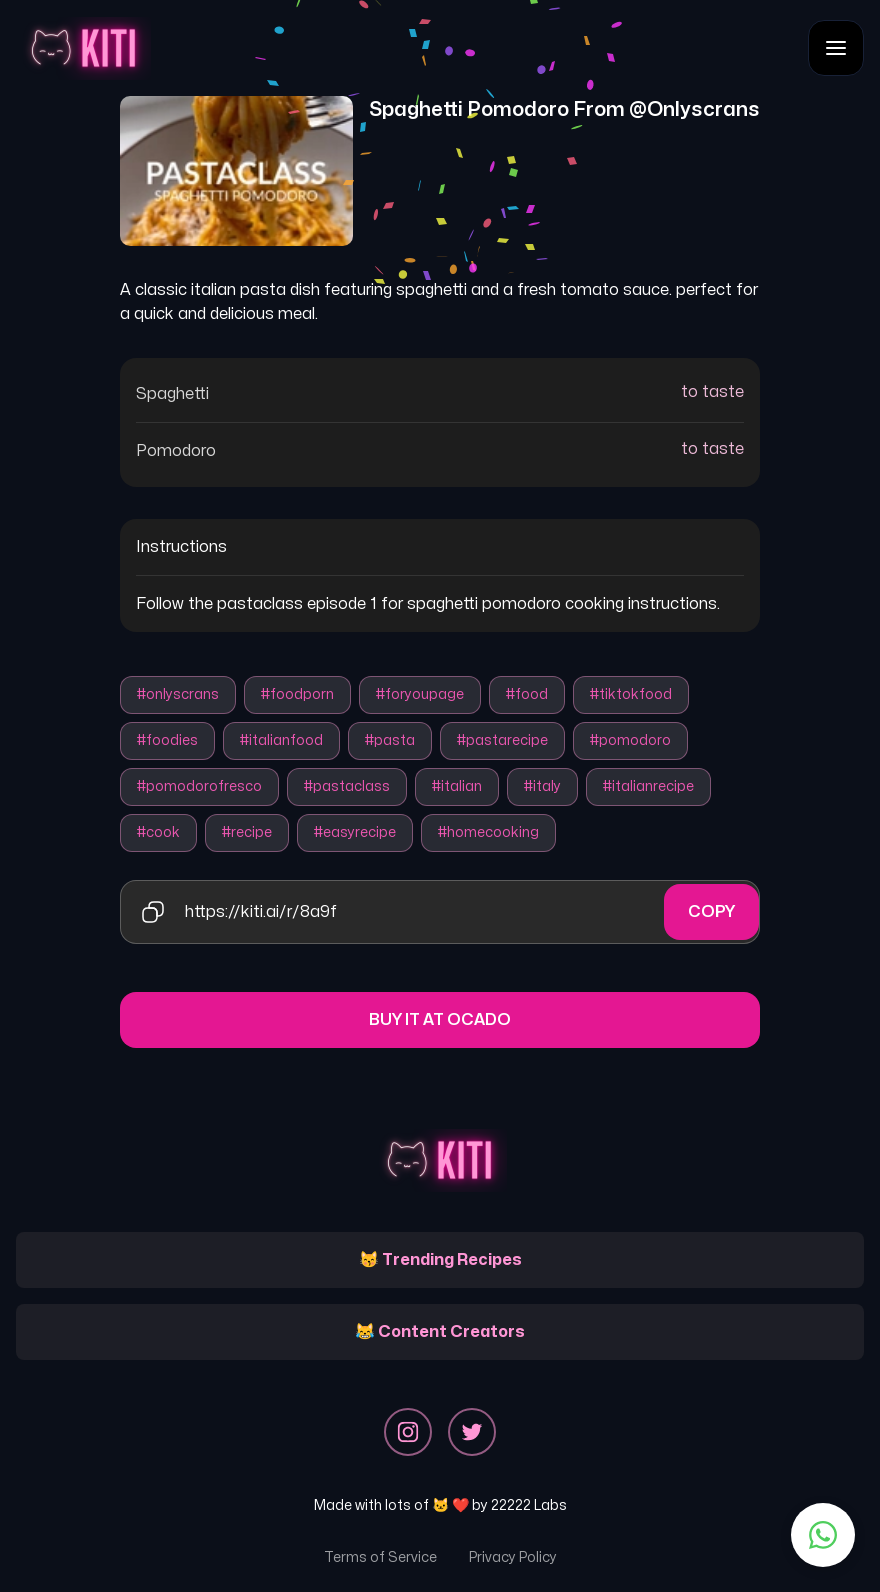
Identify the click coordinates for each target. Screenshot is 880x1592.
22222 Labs (529, 1505)
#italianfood (281, 740)
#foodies (167, 740)
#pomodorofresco (199, 786)
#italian (457, 786)
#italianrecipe (648, 786)
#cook (158, 832)
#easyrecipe (355, 832)
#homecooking (488, 832)
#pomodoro (630, 740)
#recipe (247, 832)
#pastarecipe (502, 740)
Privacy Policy (513, 1557)
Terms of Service (380, 1557)
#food (527, 694)
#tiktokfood (631, 694)
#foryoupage (420, 694)
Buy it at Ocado (440, 1020)
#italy (542, 786)
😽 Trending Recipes (440, 1260)
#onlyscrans (178, 694)
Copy (711, 912)
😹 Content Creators (440, 1332)
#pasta (390, 740)
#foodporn (297, 694)
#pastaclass (347, 786)
